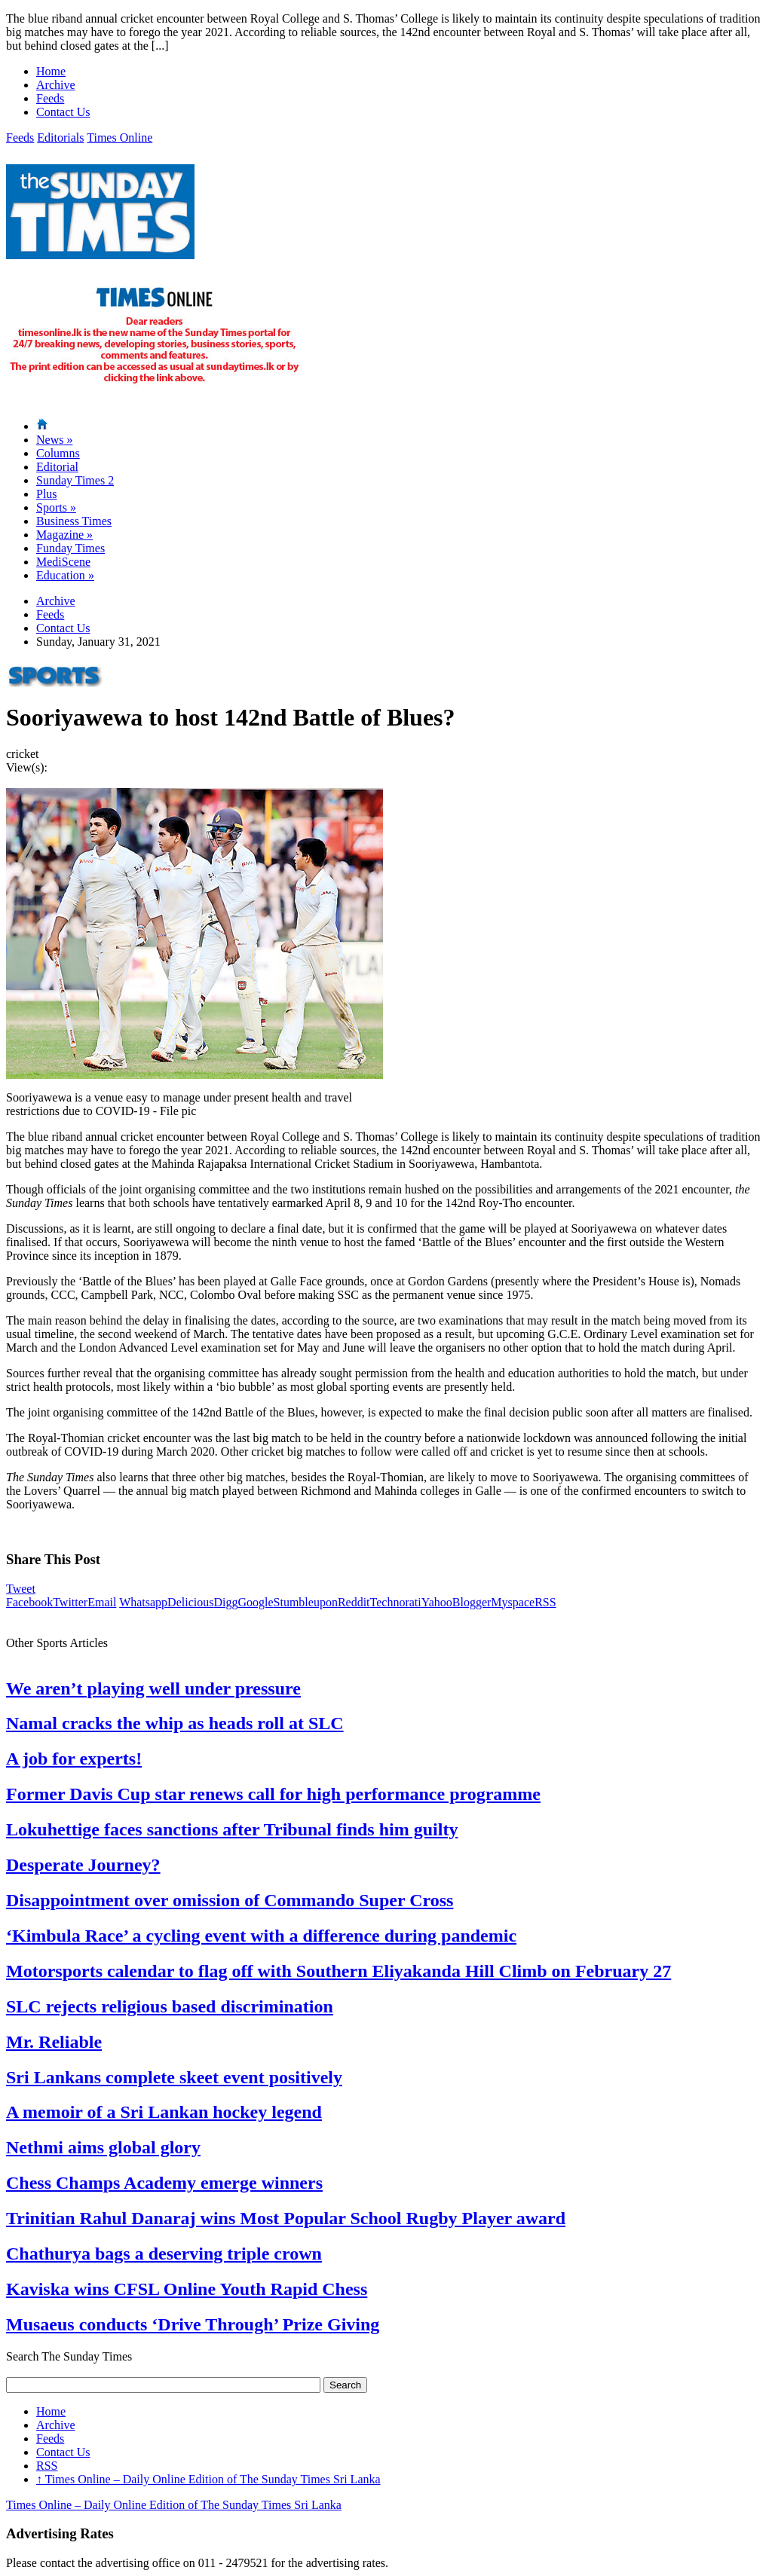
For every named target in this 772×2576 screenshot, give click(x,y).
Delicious (190, 1602)
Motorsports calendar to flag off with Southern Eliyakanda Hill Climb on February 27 (338, 1971)
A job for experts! (74, 1758)
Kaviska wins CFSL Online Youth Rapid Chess (186, 2289)
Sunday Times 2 (75, 480)
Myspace (513, 1602)
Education (65, 575)
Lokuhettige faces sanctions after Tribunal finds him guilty (232, 1829)
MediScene (63, 561)
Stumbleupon (306, 1602)
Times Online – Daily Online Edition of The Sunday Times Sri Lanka (208, 2479)
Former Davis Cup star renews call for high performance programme (273, 1794)
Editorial (57, 466)
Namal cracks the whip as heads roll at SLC (175, 1723)
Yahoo (436, 1602)
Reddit (354, 1602)
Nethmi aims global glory (103, 2147)
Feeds (50, 98)
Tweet (20, 1588)
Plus (46, 493)
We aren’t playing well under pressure (153, 1688)
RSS (545, 1602)
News (54, 439)
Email (101, 1602)
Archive (55, 84)
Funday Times (70, 548)
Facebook (29, 1602)
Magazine (64, 534)
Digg (225, 1602)
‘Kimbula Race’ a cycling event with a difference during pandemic (261, 1935)
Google (255, 1602)
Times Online (119, 137)
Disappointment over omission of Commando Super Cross (229, 1900)
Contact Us (63, 111)
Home (51, 71)
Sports (56, 507)
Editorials (60, 137)
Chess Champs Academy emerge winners (164, 2183)
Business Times (74, 521)
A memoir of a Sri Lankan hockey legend (164, 2112)
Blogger (472, 1602)
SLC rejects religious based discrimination (169, 2006)
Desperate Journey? (83, 1865)
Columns (58, 453)
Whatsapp (143, 1602)
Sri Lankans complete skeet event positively (174, 2077)
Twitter (70, 1602)
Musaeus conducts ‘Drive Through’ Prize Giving (192, 2324)
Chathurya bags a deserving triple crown (164, 2253)
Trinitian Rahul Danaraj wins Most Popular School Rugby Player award (285, 2218)
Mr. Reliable (54, 2042)
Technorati (395, 1602)
